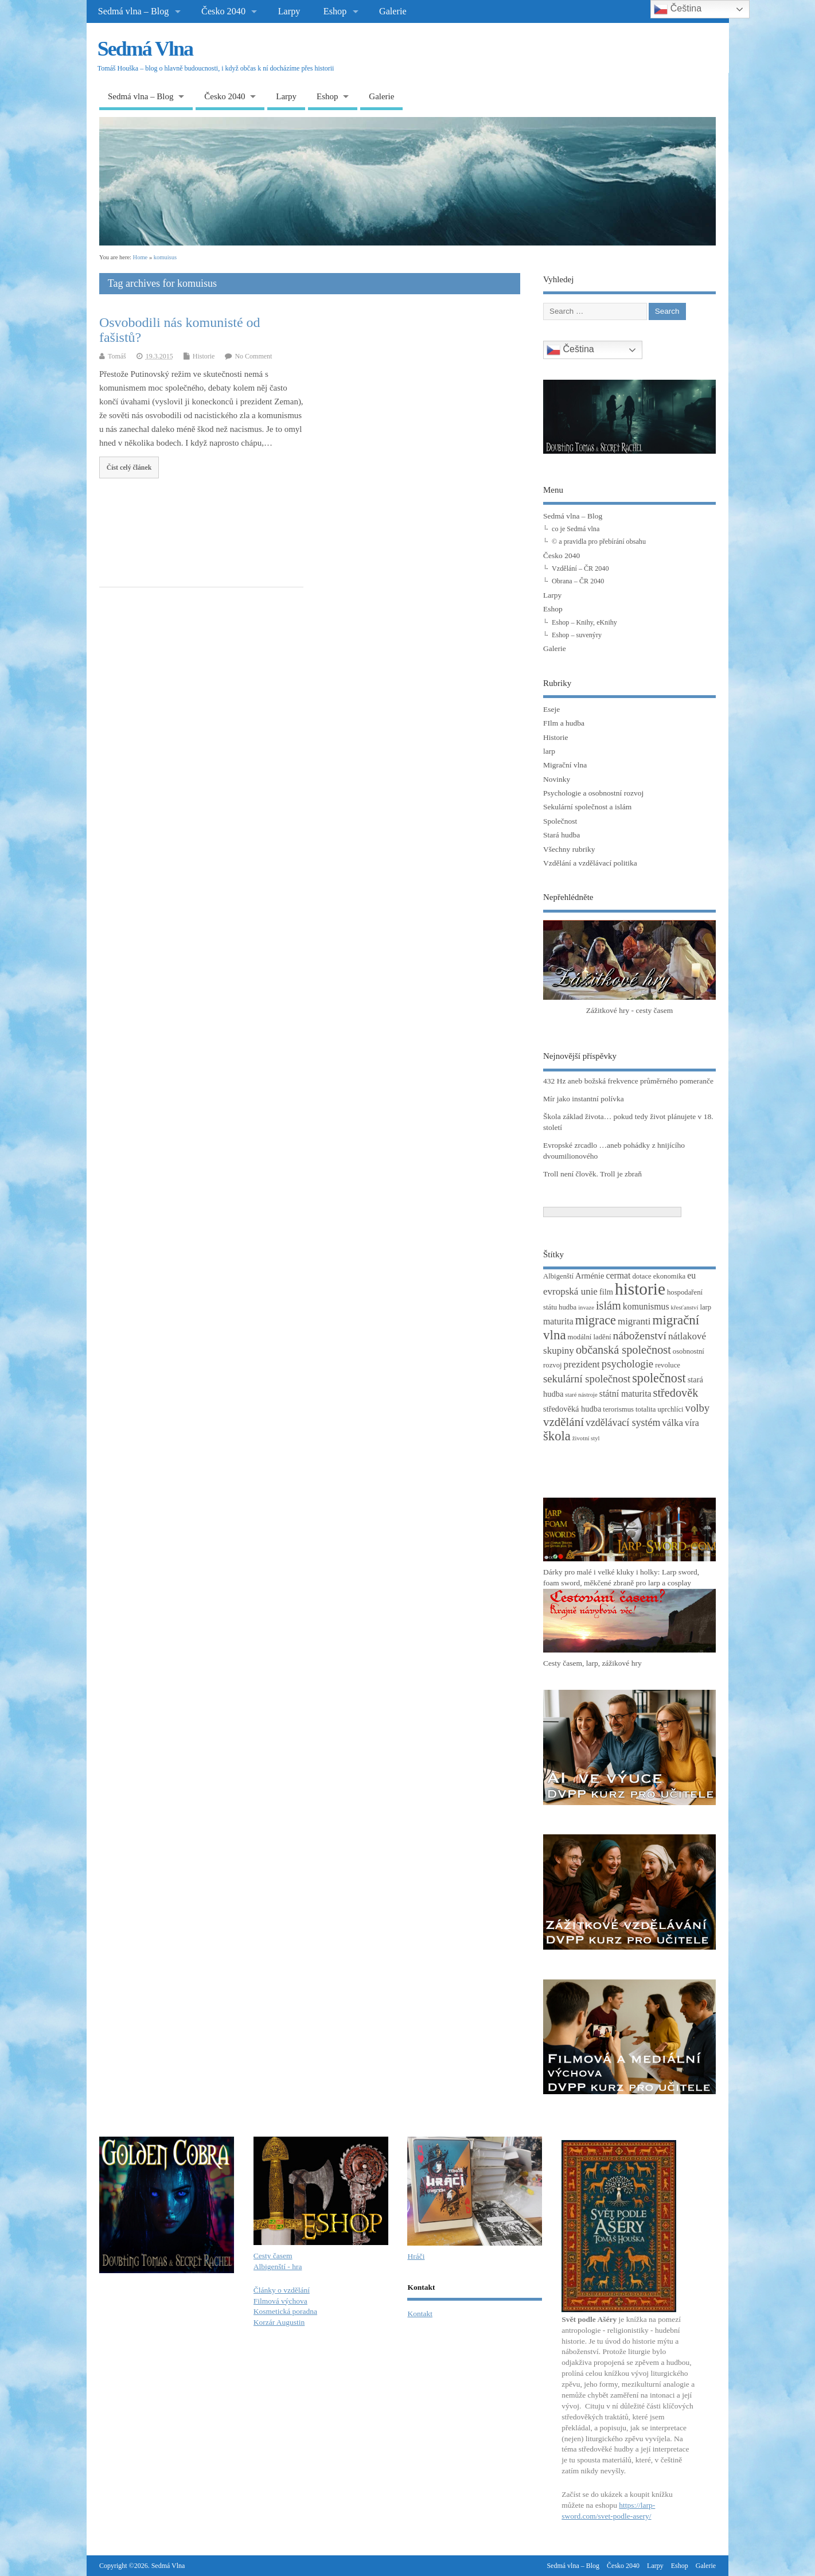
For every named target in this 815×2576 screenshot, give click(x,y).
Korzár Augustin (279, 2322)
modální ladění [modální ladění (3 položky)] (589, 1337)
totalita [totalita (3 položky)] (645, 1409)
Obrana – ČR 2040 (578, 581)
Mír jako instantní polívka (583, 1098)
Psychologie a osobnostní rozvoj (593, 793)
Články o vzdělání (282, 2290)
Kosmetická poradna (285, 2311)
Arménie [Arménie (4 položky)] (589, 1275)
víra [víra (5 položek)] (692, 1423)
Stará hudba (561, 835)
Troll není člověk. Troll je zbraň (592, 1174)
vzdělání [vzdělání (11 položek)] (563, 1422)
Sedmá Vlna (145, 48)
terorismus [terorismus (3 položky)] (618, 1409)
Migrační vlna (565, 765)
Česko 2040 (223, 11)
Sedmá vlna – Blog (133, 11)
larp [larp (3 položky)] (705, 1307)
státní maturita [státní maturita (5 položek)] (625, 1393)
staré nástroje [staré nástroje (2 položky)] (581, 1395)
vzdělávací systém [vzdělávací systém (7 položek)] (623, 1422)
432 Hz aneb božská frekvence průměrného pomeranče (628, 1081)
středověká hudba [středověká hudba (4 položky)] (572, 1408)
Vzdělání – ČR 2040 (580, 568)
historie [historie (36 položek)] (640, 1289)
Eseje (551, 709)
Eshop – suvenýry (577, 635)
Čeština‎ (570, 350)
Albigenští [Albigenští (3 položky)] (558, 1276)
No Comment (253, 356)
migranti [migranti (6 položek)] (634, 1321)
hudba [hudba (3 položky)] (567, 1307)
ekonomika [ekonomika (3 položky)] (669, 1276)
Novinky (556, 779)
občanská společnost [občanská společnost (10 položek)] (623, 1349)
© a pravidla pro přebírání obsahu (599, 541)
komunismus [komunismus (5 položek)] (646, 1306)
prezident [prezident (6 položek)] (582, 1364)
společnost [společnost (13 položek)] (658, 1378)
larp (549, 751)
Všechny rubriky (569, 849)
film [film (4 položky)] (606, 1291)
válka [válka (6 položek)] (672, 1422)
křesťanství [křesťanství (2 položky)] (685, 1307)
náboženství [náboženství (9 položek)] (639, 1336)
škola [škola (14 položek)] (557, 1436)
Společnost (560, 821)
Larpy (289, 11)
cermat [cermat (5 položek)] (618, 1275)
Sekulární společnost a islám (587, 806)
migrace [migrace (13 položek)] (595, 1320)
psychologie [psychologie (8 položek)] (627, 1364)
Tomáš (117, 356)
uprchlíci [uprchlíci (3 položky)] (670, 1409)
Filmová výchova (280, 2301)
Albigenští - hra (278, 2266)
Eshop (334, 11)
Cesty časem (273, 2255)
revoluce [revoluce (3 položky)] (667, 1365)
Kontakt (419, 2313)
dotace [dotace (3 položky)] (641, 1276)
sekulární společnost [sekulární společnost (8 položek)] (586, 1379)
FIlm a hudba (563, 723)
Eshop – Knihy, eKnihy (584, 622)
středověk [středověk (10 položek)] (676, 1392)
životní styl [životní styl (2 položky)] (586, 1438)
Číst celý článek (129, 467)
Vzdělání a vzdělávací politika (590, 863)
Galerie (393, 11)
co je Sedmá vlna (575, 529)
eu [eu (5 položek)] (691, 1275)
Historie (204, 356)
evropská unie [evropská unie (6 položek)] (570, 1291)
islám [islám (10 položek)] (608, 1305)
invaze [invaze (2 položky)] (586, 1307)
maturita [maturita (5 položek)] (558, 1321)
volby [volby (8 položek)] (697, 1408)
